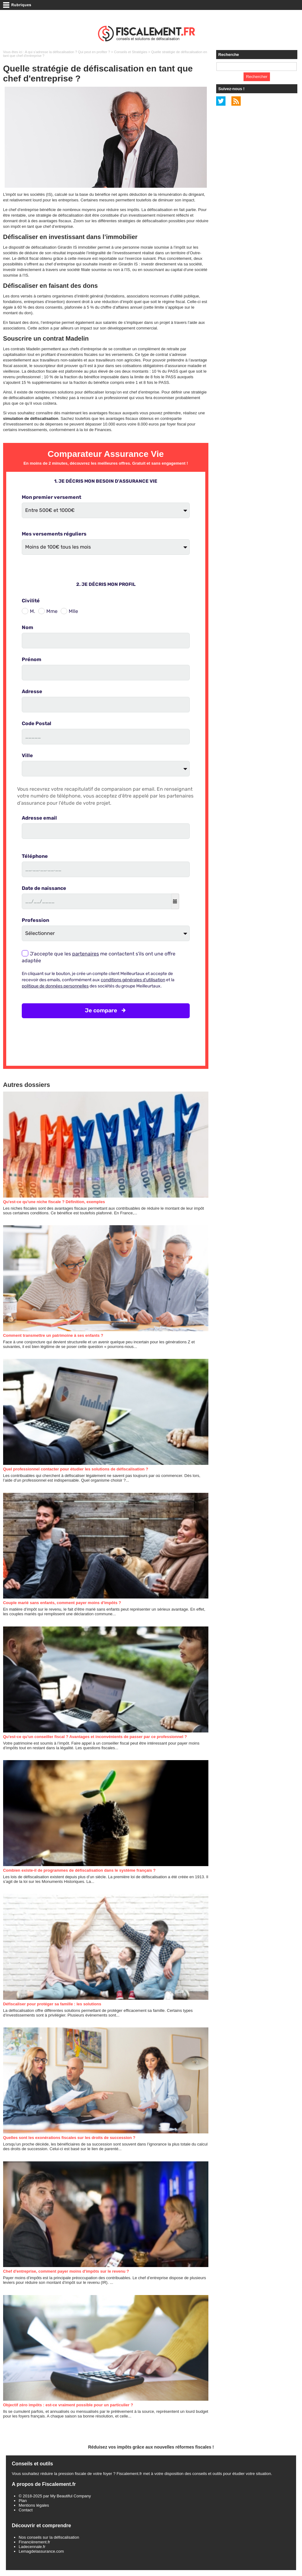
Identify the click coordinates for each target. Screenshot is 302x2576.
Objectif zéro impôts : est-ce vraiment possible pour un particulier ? (68, 2405)
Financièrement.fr (34, 2542)
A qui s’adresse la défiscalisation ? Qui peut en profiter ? (67, 52)
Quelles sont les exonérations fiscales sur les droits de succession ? (69, 2137)
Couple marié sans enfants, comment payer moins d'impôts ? (62, 1602)
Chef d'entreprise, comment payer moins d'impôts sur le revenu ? (66, 2271)
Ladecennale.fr (32, 2546)
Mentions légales (34, 2505)
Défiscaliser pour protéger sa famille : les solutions (52, 2004)
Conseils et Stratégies (130, 52)
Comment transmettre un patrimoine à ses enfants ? (53, 1335)
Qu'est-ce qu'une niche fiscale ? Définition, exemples (54, 1201)
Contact (26, 2510)
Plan (23, 2500)
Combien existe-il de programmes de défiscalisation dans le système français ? (79, 1870)
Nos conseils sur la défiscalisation (49, 2537)
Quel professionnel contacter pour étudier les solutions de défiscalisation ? (75, 1469)
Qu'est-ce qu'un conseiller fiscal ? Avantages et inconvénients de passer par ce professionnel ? (95, 1736)
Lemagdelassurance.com (41, 2551)
